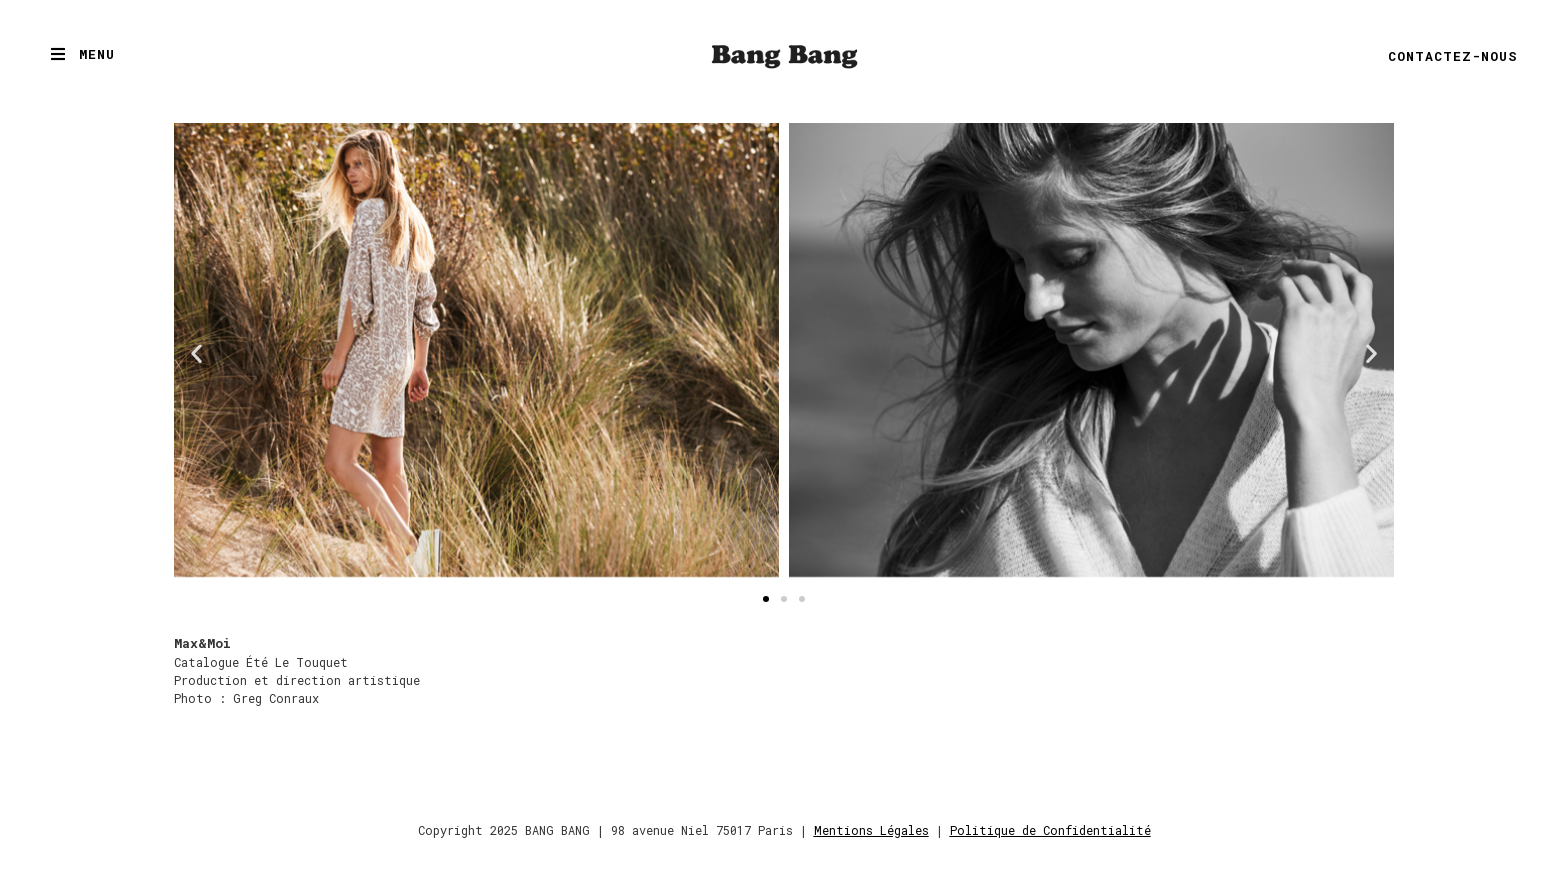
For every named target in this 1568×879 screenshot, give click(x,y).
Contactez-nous (1453, 56)
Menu (97, 54)
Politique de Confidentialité (1050, 830)
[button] (196, 353)
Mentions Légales (871, 830)
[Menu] (58, 54)
